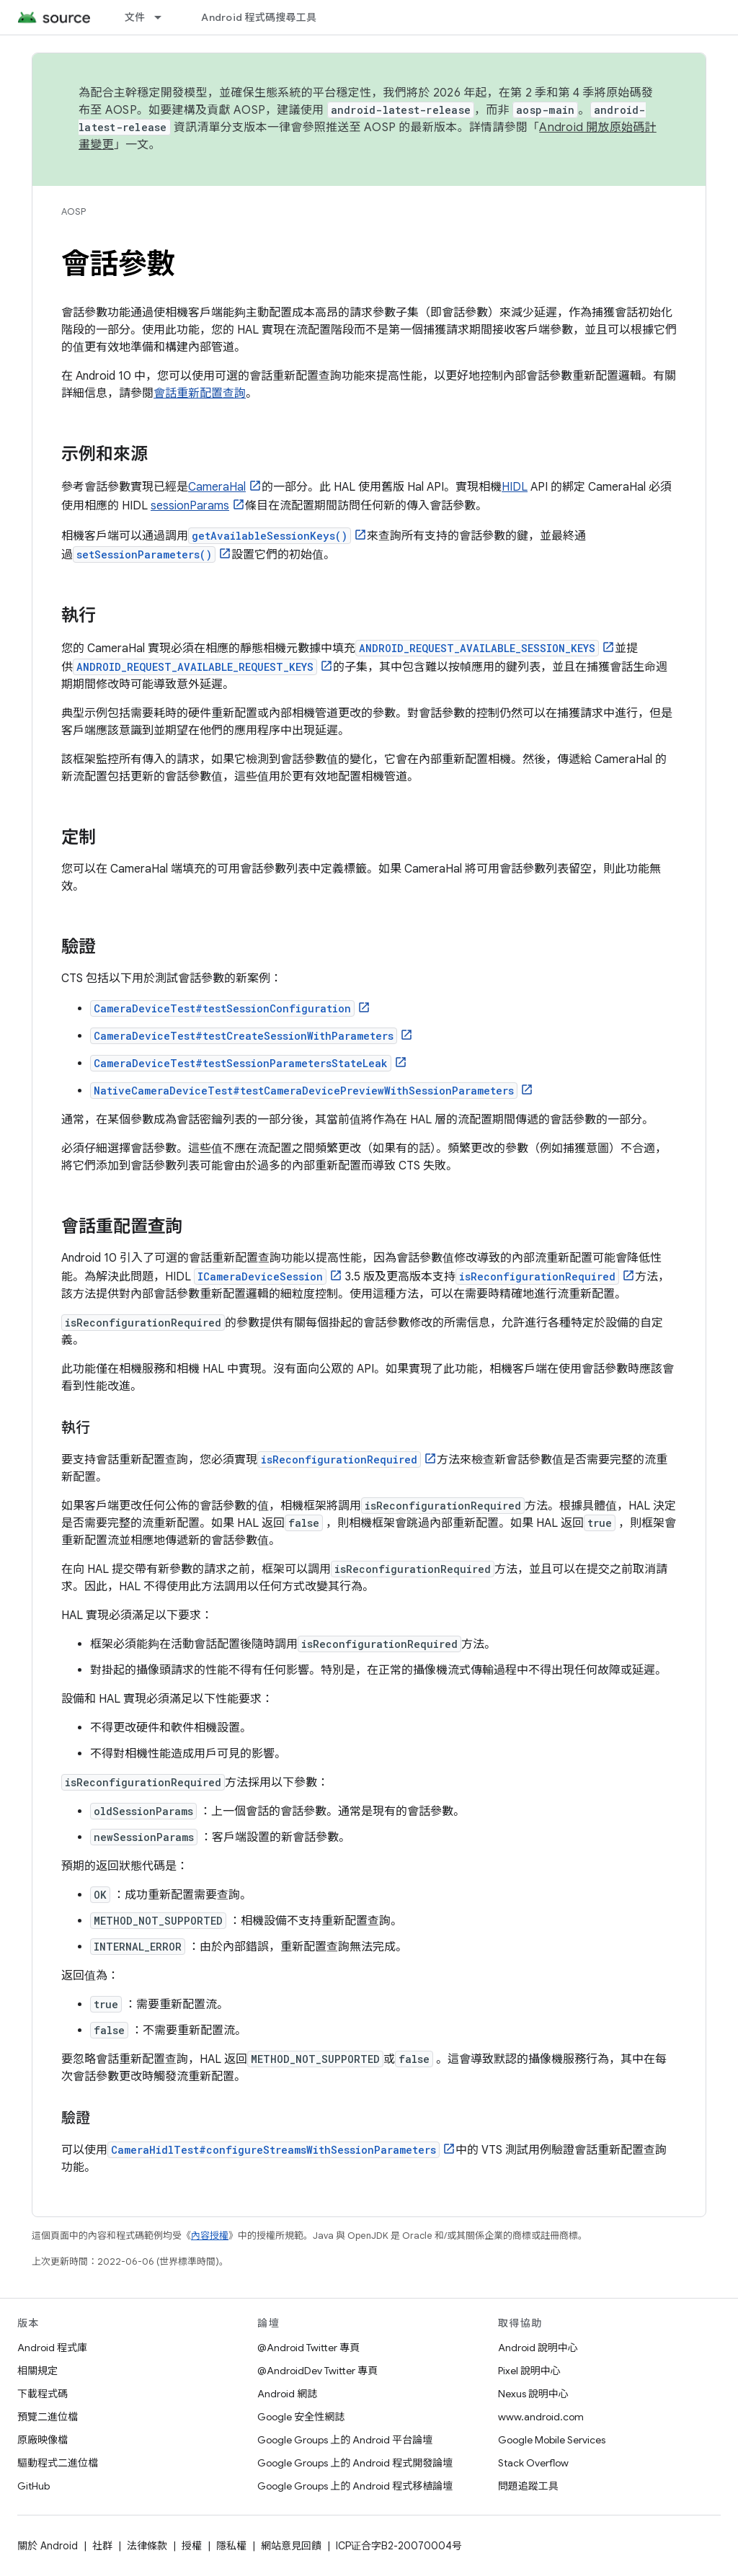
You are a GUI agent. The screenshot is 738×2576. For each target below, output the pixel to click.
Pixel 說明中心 (529, 2370)
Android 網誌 (287, 2393)
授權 (192, 2546)
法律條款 (147, 2546)
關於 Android (47, 2546)
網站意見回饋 (291, 2546)
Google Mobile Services (551, 2439)
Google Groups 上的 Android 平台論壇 (344, 2439)
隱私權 (231, 2546)
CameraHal (217, 487)
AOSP (73, 211)
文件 (135, 17)
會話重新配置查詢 (200, 393)
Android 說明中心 (538, 2347)
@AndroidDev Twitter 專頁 (317, 2370)
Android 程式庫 (52, 2347)
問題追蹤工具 (528, 2485)
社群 (102, 2546)
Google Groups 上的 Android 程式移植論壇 (355, 2485)
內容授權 (209, 2235)
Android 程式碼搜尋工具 (258, 17)
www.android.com (541, 2416)
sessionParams (190, 506)
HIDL (515, 487)
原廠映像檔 (42, 2439)
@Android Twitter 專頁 (308, 2347)
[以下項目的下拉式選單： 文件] (164, 17)
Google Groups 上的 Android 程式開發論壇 (355, 2462)
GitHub (33, 2485)
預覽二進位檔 (47, 2416)
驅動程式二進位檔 (57, 2462)
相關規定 (37, 2370)
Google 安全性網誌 (300, 2416)
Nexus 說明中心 (533, 2393)
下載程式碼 (42, 2393)
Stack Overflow (533, 2462)
